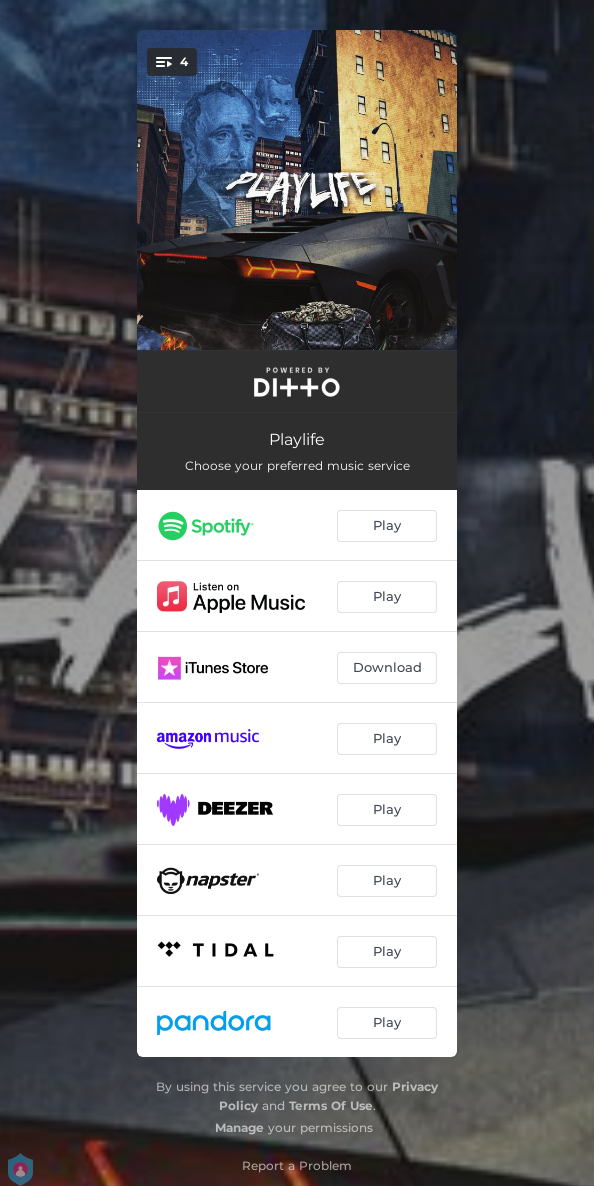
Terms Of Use (331, 1105)
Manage (239, 1127)
